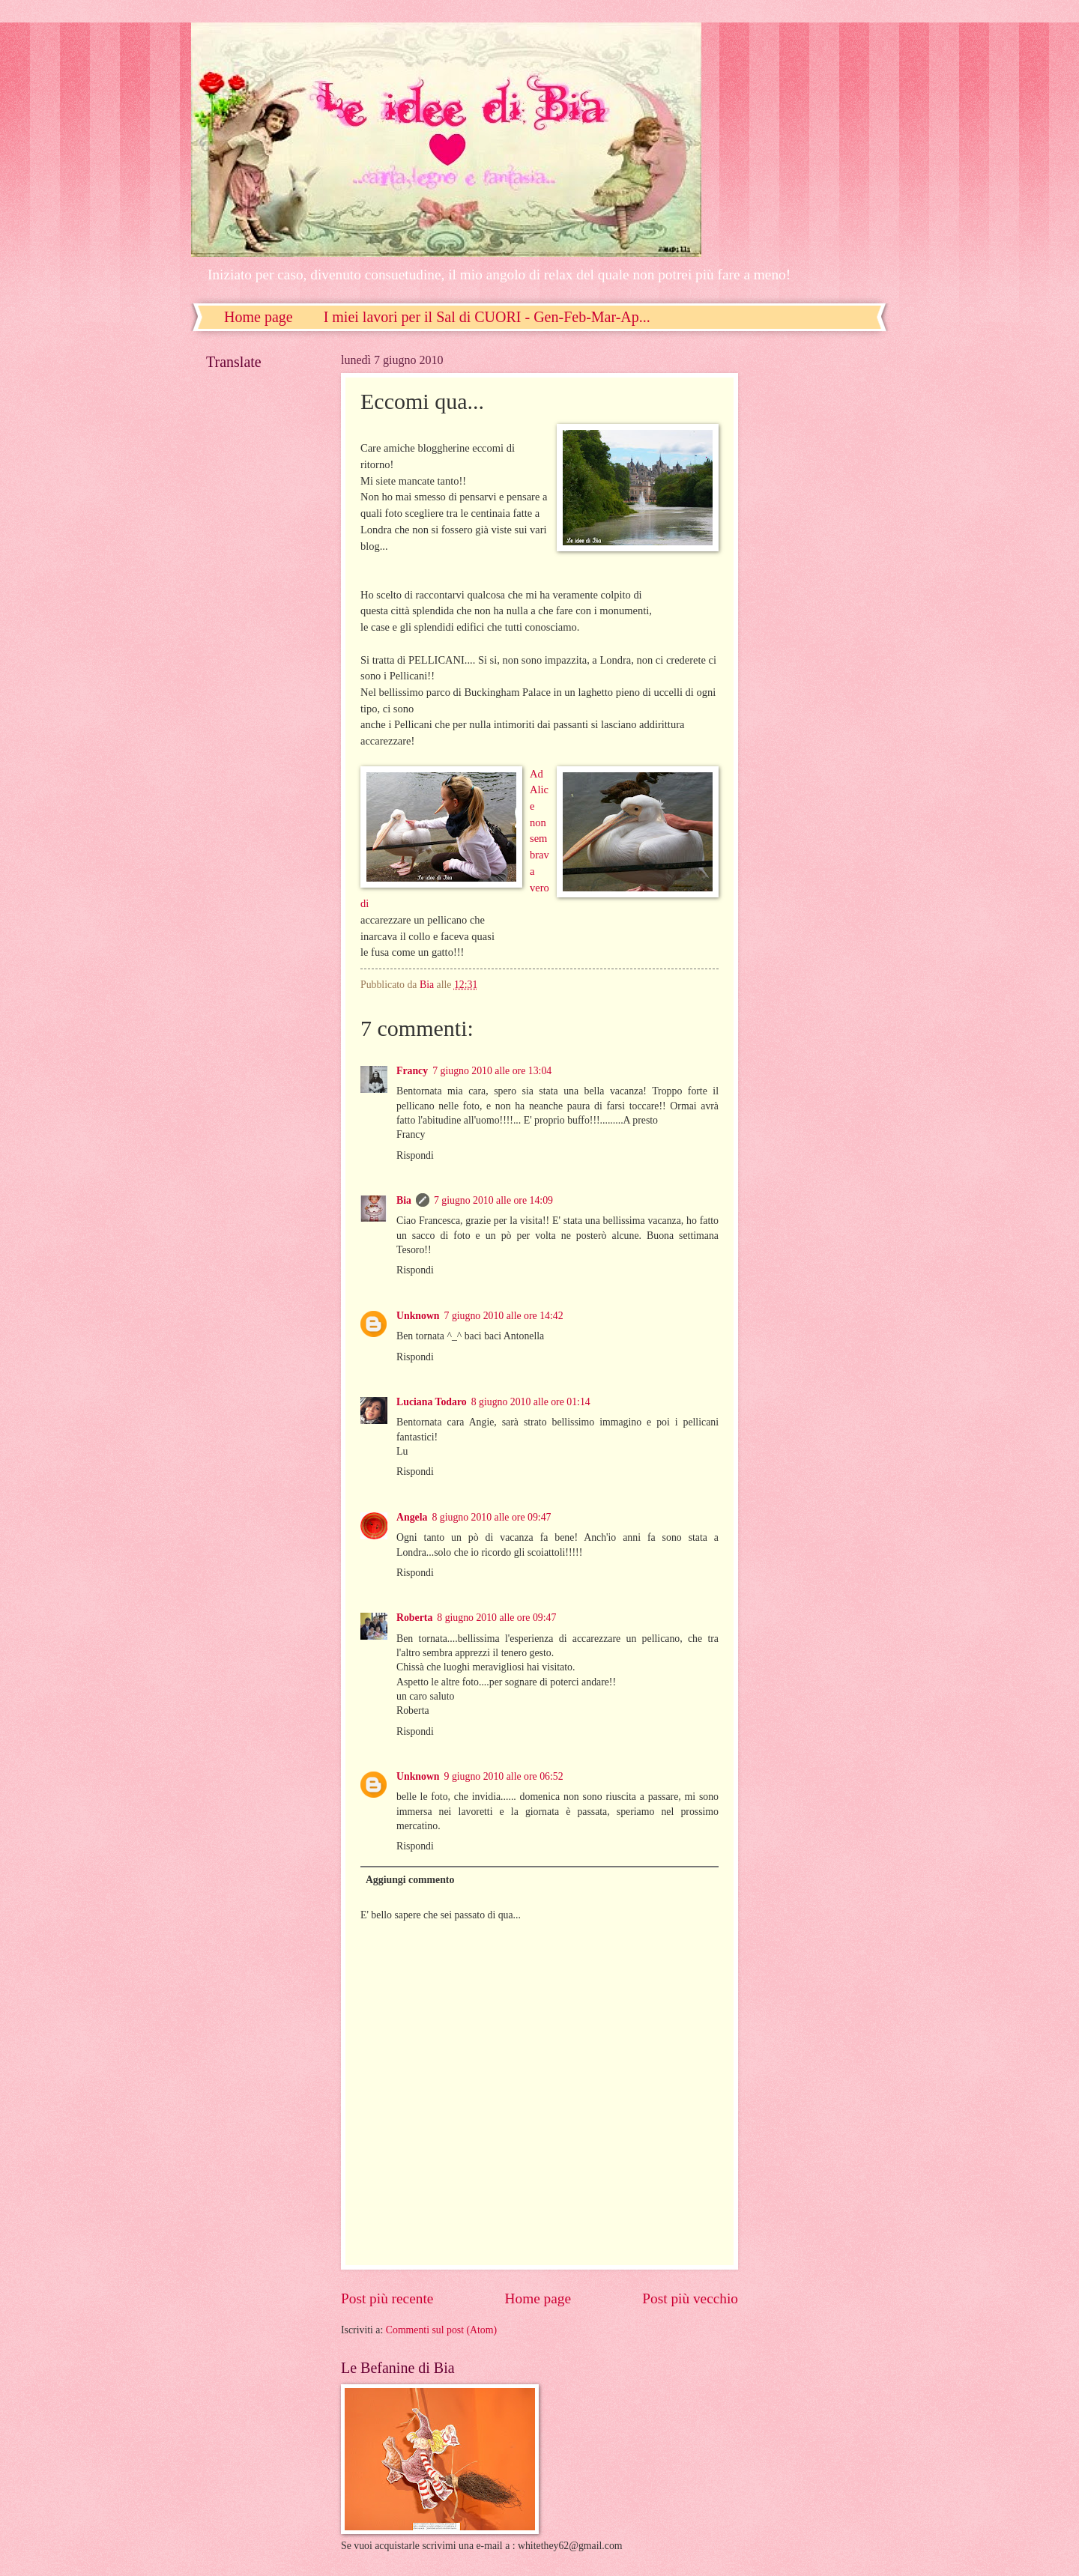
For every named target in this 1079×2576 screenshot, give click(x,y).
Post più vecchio (690, 2298)
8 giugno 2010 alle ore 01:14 (530, 1401)
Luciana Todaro (431, 1401)
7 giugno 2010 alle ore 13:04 (491, 1070)
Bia (403, 1200)
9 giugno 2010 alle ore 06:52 (503, 1776)
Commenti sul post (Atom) (441, 2330)
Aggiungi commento (410, 1879)
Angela (411, 1517)
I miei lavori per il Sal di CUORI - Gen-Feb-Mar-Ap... (487, 317)
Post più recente (387, 2298)
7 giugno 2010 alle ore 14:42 (503, 1315)
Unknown (418, 1315)
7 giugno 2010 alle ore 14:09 (493, 1200)
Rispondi (415, 1155)
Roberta (414, 1617)
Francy (412, 1070)
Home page (258, 317)
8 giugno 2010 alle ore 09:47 (491, 1517)
